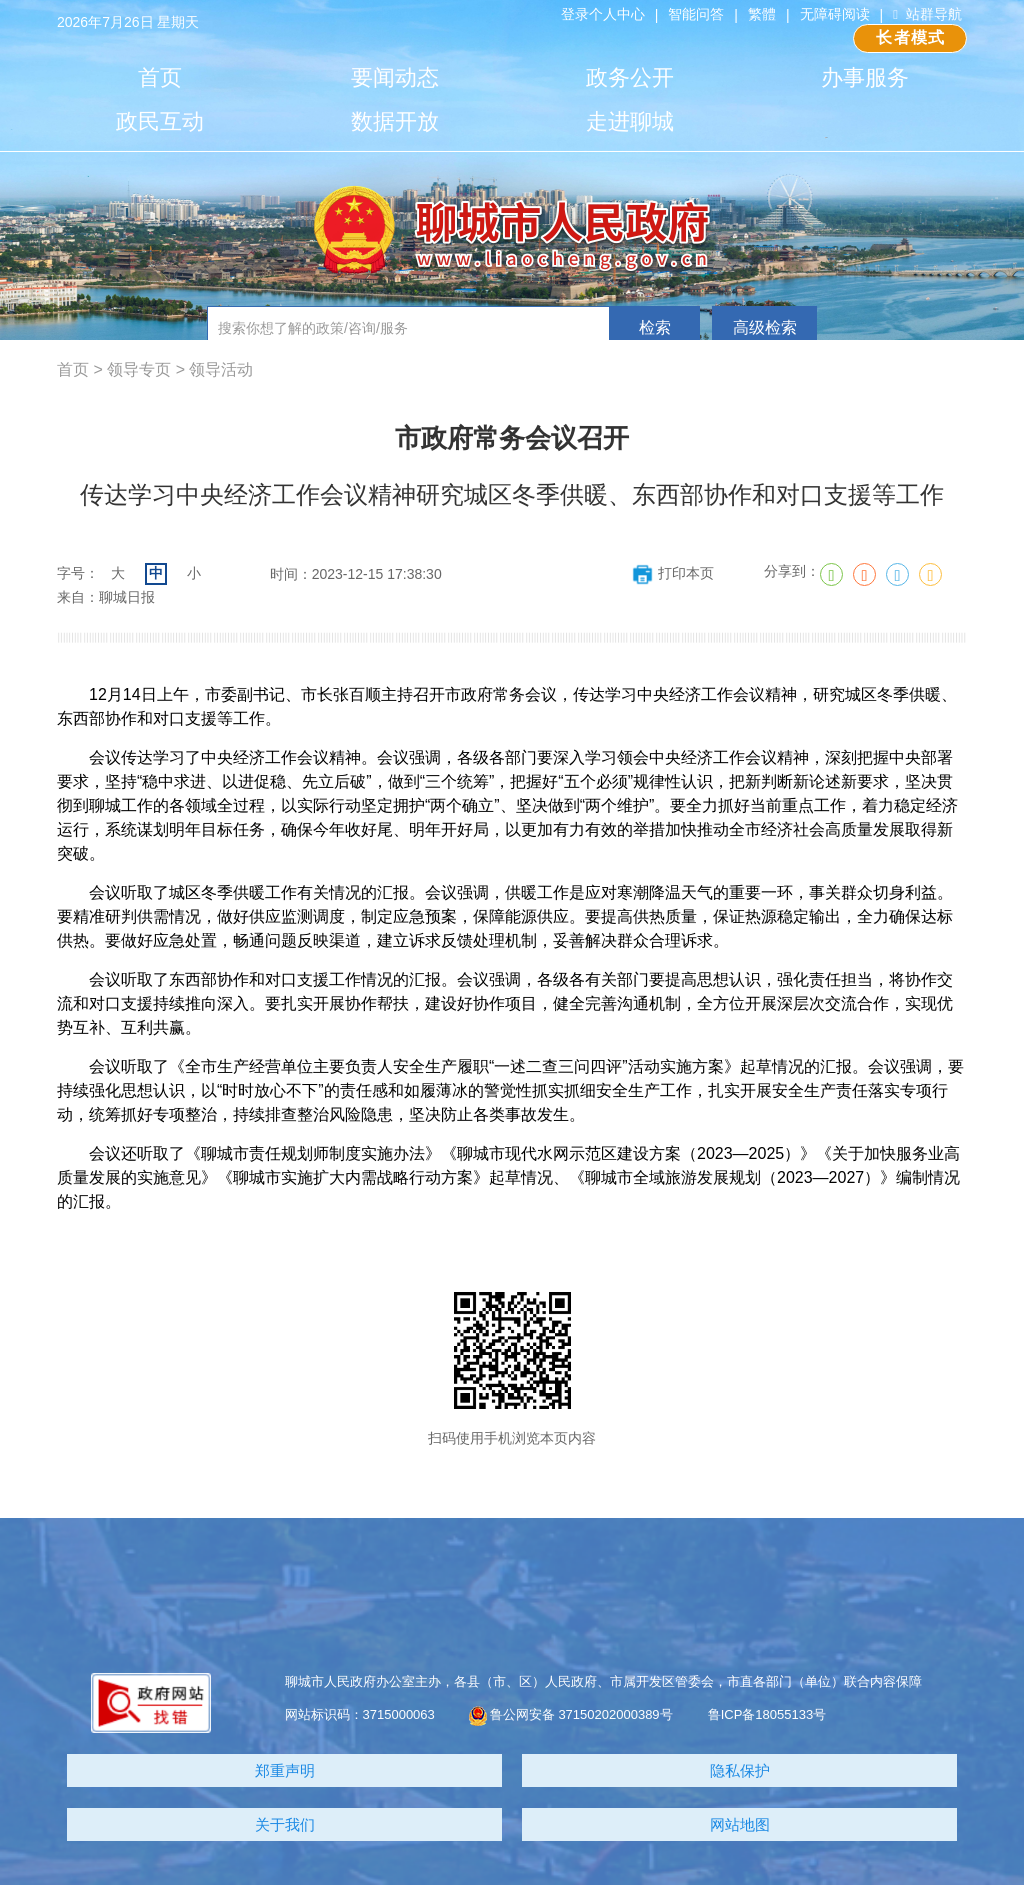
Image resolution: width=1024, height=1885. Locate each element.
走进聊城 (630, 121)
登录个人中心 (603, 14)
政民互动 (160, 121)
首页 (160, 77)
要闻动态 (395, 77)
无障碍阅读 (835, 14)
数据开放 (395, 121)
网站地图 (740, 1824)
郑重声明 (285, 1770)
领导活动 (221, 369)
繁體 (762, 14)
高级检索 (765, 327)
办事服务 (865, 77)
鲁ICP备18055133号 (767, 1714)
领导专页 (139, 369)
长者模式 (910, 37)
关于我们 (285, 1824)
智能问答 (696, 14)
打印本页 (672, 573)
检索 (655, 327)
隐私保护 (740, 1770)
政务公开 (630, 77)
